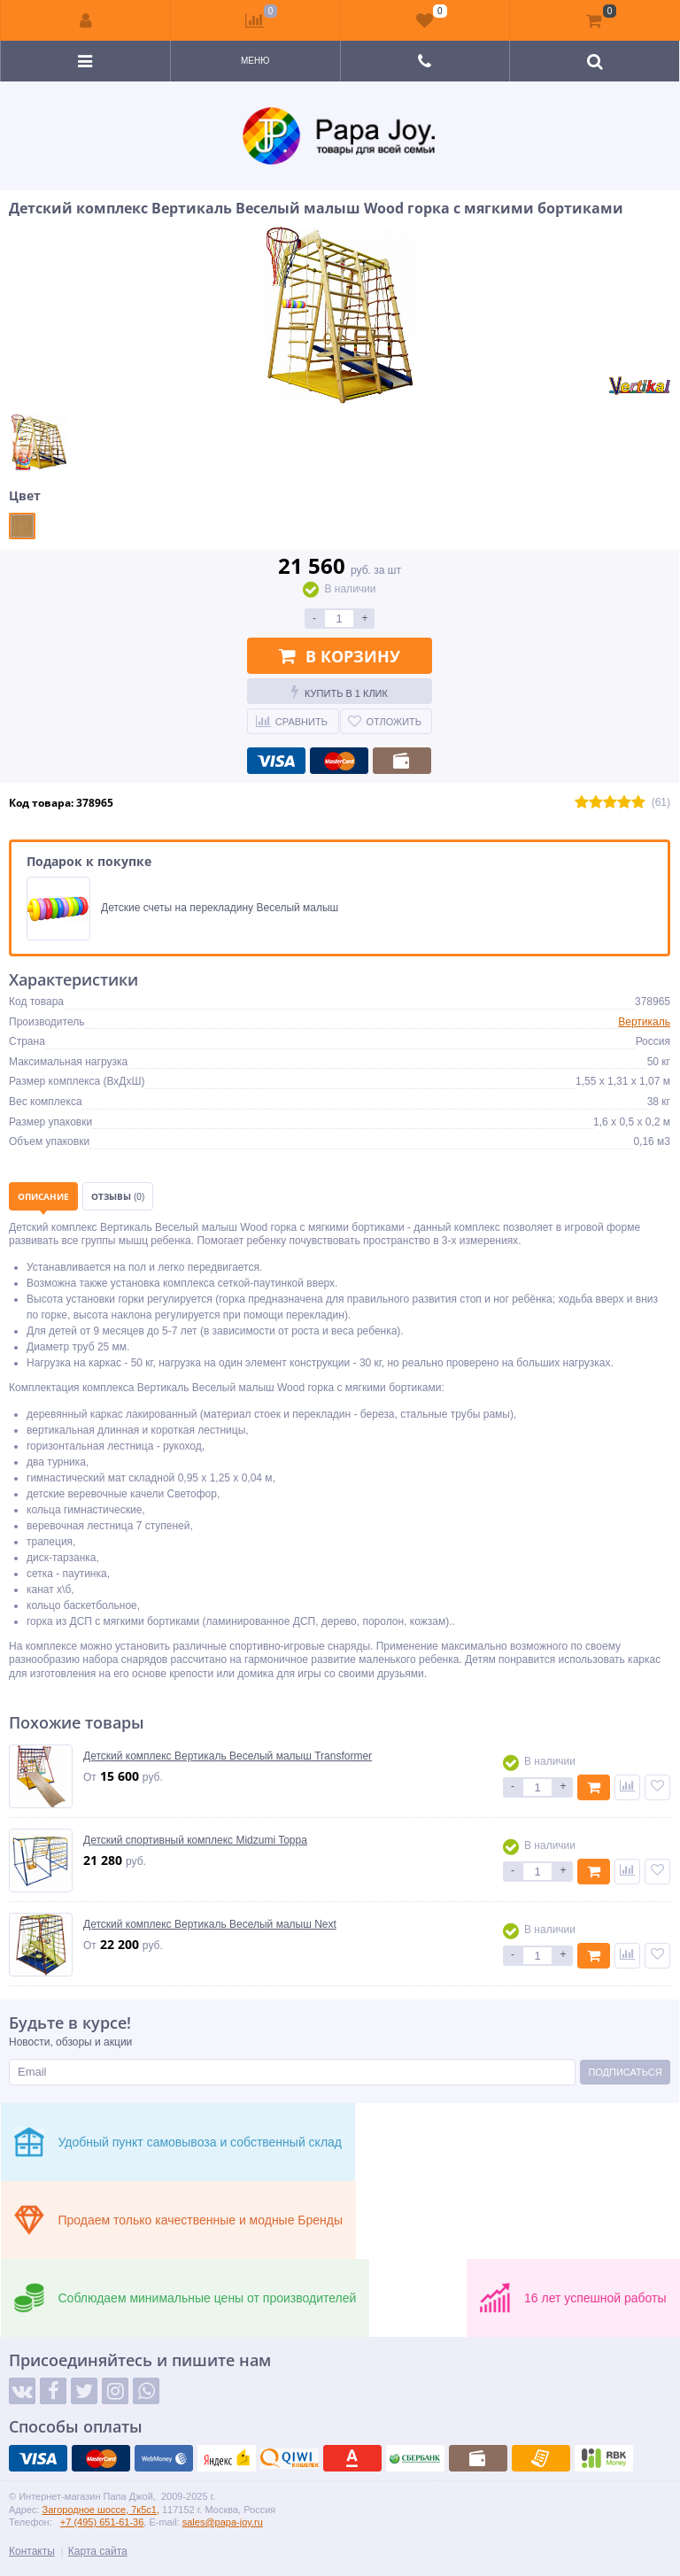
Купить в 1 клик (339, 692)
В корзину (339, 656)
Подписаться (624, 2072)
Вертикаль (644, 1022)
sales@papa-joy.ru (222, 2522)
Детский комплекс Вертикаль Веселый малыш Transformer (227, 1756)
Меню (255, 61)
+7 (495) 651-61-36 (101, 2522)
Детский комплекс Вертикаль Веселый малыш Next (209, 1924)
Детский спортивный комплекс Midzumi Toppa (195, 1840)
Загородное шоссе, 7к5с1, (100, 2509)
